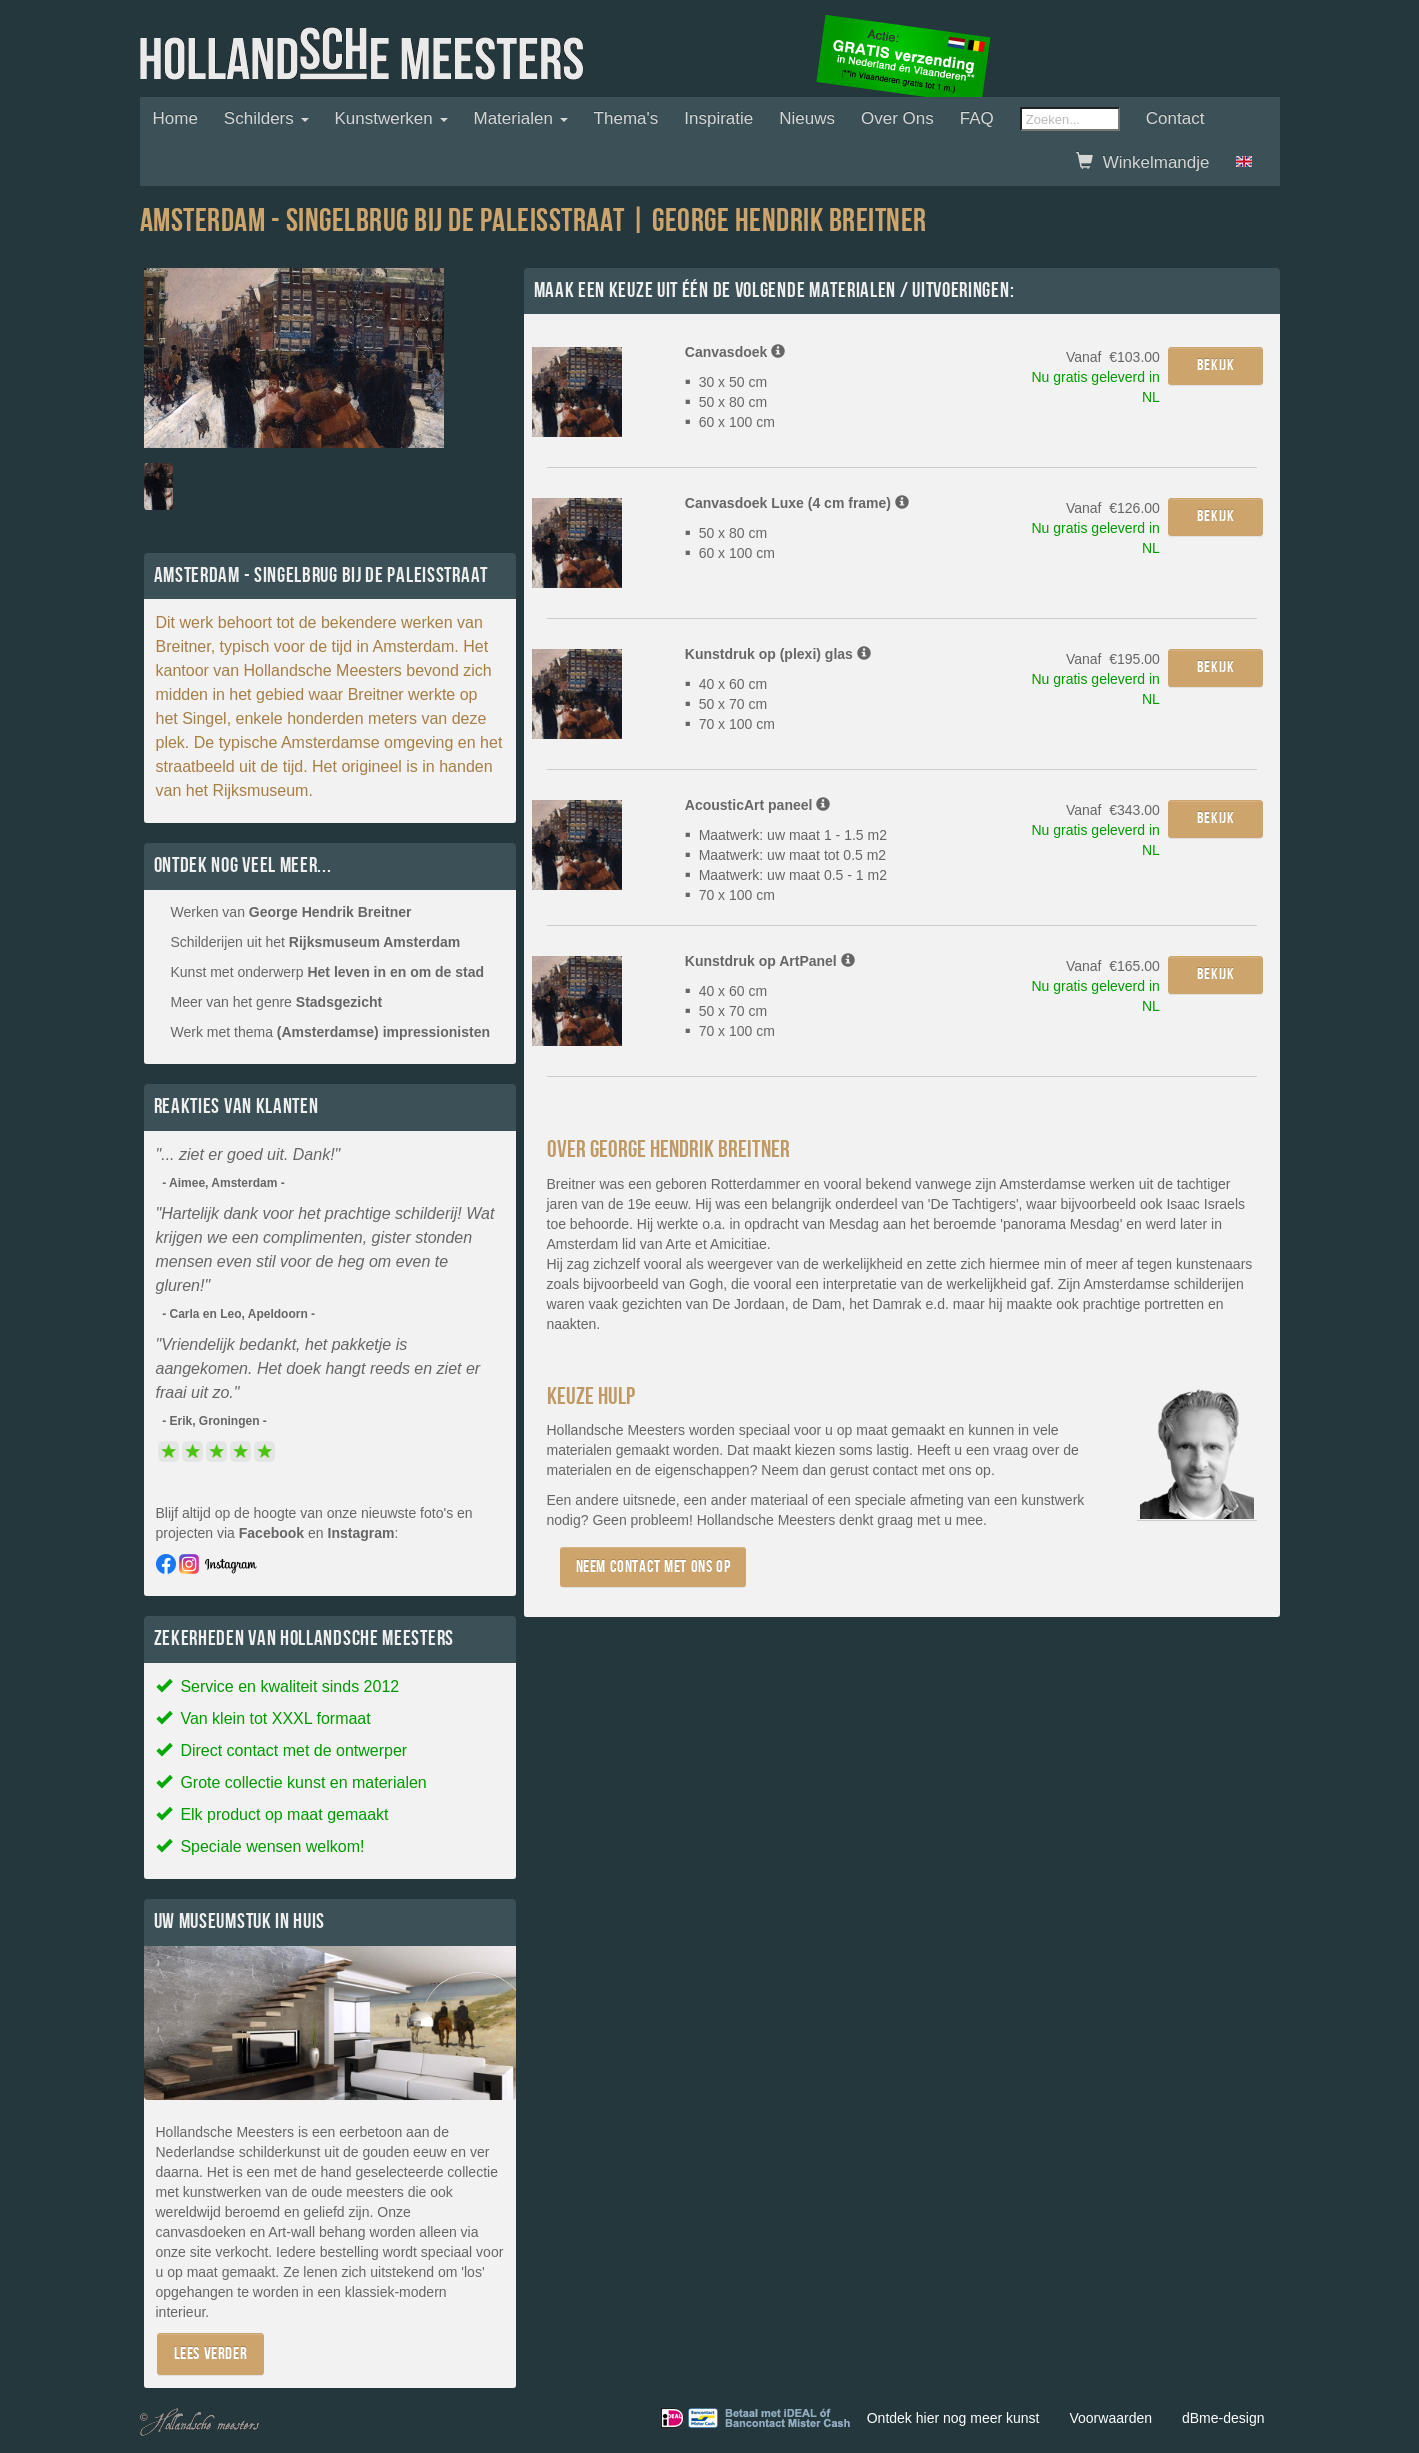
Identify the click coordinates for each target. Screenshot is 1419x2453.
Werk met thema (331, 1032)
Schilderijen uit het (316, 942)
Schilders (266, 118)
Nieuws (807, 118)
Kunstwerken (391, 118)
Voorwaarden (1110, 2418)
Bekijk (1216, 365)
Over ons (897, 118)
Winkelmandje (1142, 162)
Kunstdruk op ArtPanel (770, 961)
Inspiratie (718, 118)
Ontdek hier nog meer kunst (953, 2418)
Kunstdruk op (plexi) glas (778, 654)
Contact (1175, 118)
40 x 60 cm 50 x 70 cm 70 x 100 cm (730, 704)
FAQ (977, 118)
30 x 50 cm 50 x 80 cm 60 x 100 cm (730, 402)
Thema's (626, 118)
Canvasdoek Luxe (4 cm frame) (797, 503)
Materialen (521, 118)
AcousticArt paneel (757, 805)
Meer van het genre (277, 1002)
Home (175, 118)
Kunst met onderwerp (328, 972)
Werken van (291, 912)
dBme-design (1223, 2418)
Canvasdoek (735, 352)
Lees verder (211, 2353)
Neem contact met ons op (653, 1566)
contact (895, 1470)
